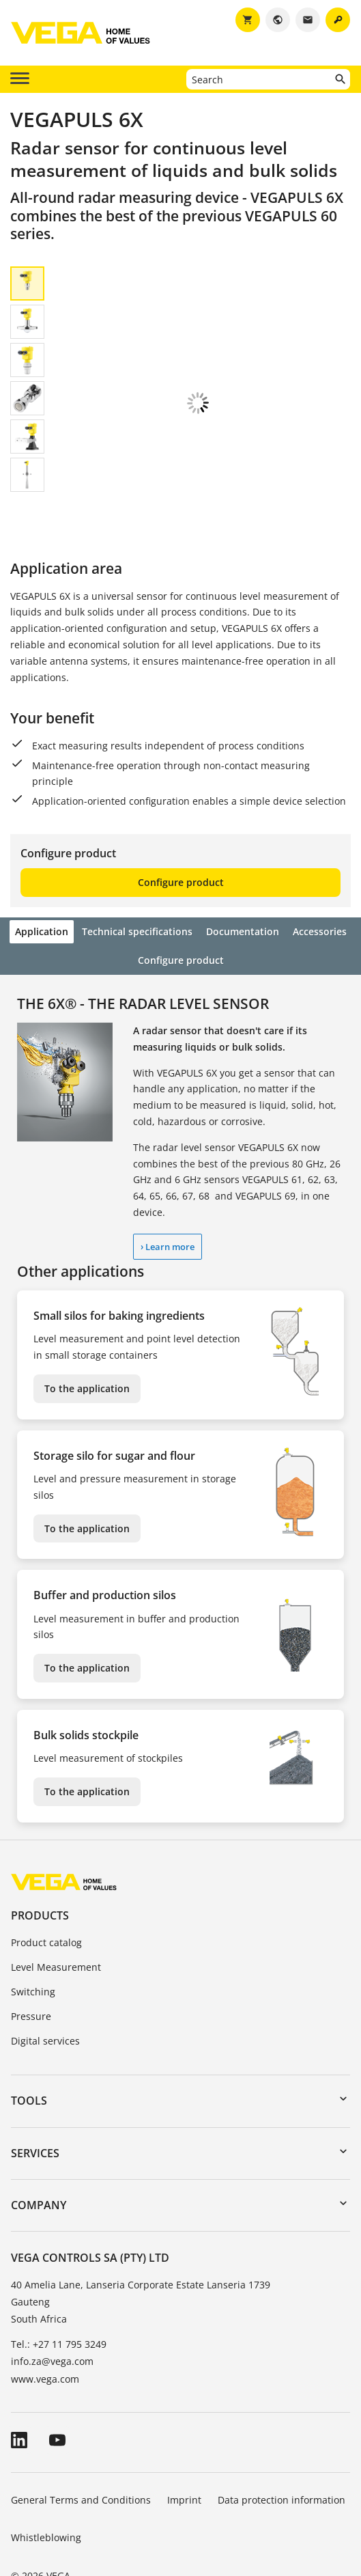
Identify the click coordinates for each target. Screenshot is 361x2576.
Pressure (31, 1972)
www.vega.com (45, 2335)
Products (40, 1871)
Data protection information (281, 2456)
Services (35, 2109)
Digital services (45, 1997)
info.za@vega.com (52, 2317)
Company (38, 2161)
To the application (87, 1344)
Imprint (184, 2456)
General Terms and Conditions (81, 2456)
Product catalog (46, 1898)
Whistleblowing (46, 2493)
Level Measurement (56, 1923)
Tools (29, 2056)
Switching (33, 1947)
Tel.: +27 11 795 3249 (58, 2300)
